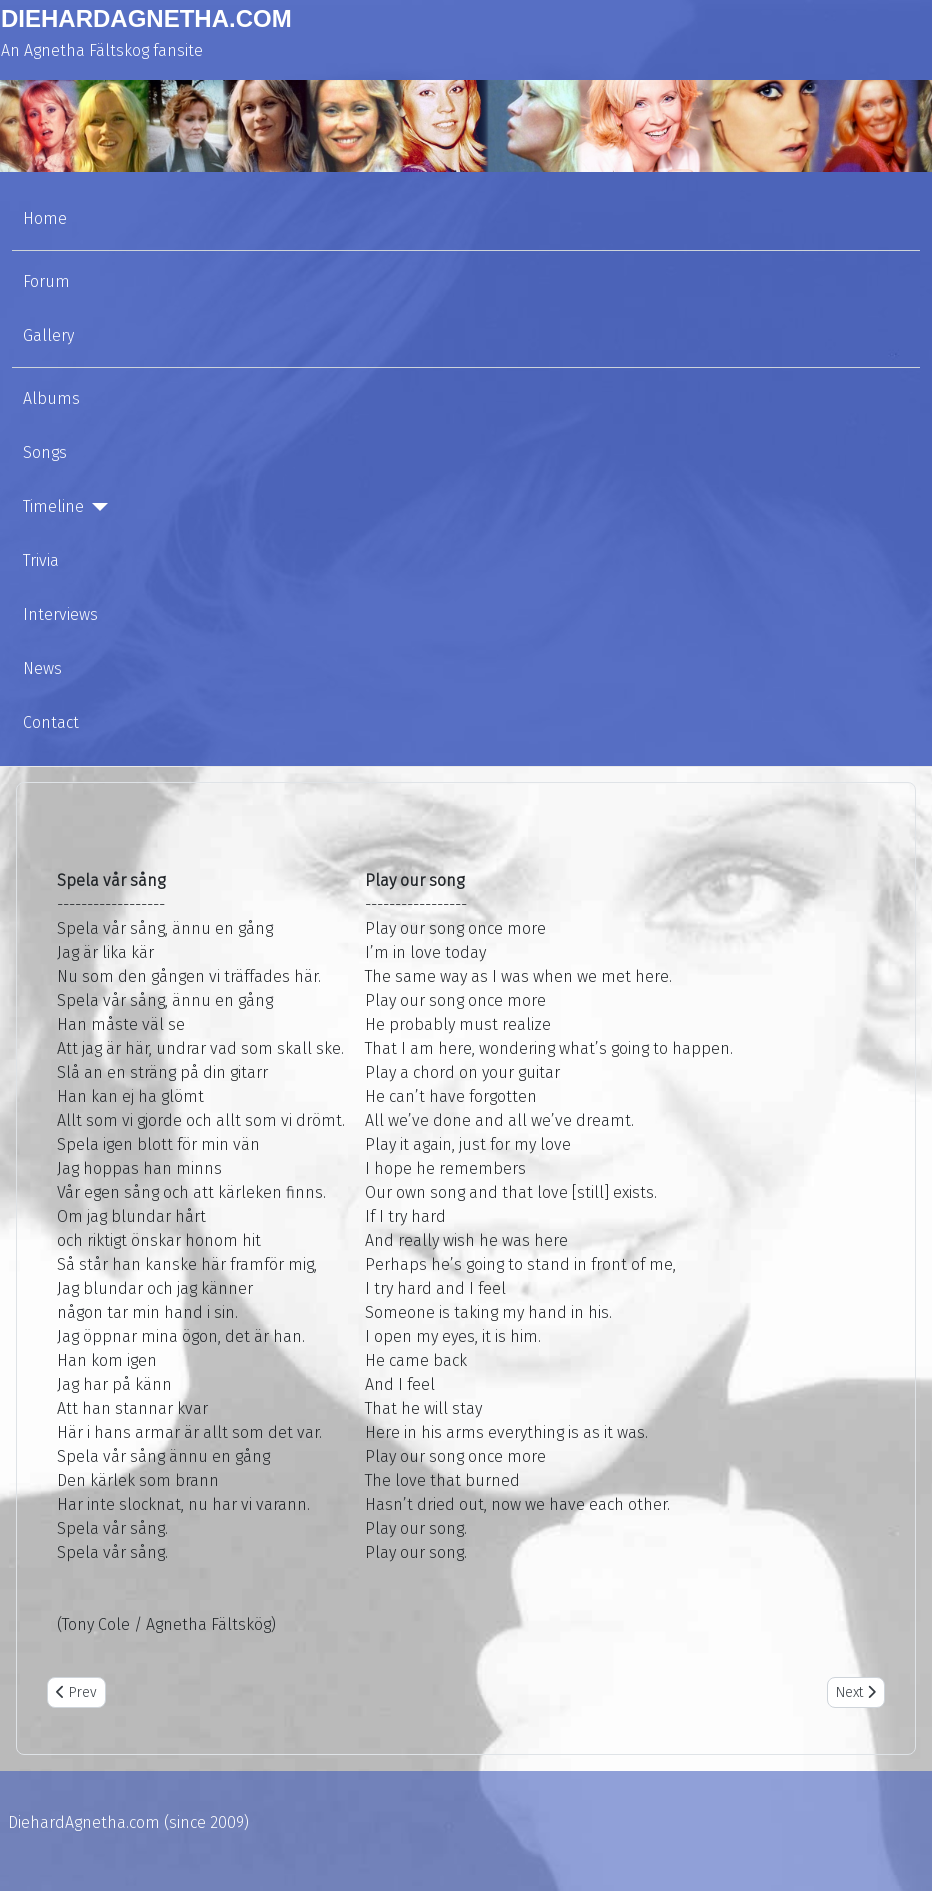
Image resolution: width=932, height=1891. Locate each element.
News (42, 668)
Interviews (60, 614)
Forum (46, 281)
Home (45, 218)
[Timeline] (96, 507)
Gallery (48, 335)
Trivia (41, 560)
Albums (51, 398)
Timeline (53, 506)
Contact (51, 722)
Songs (45, 452)
